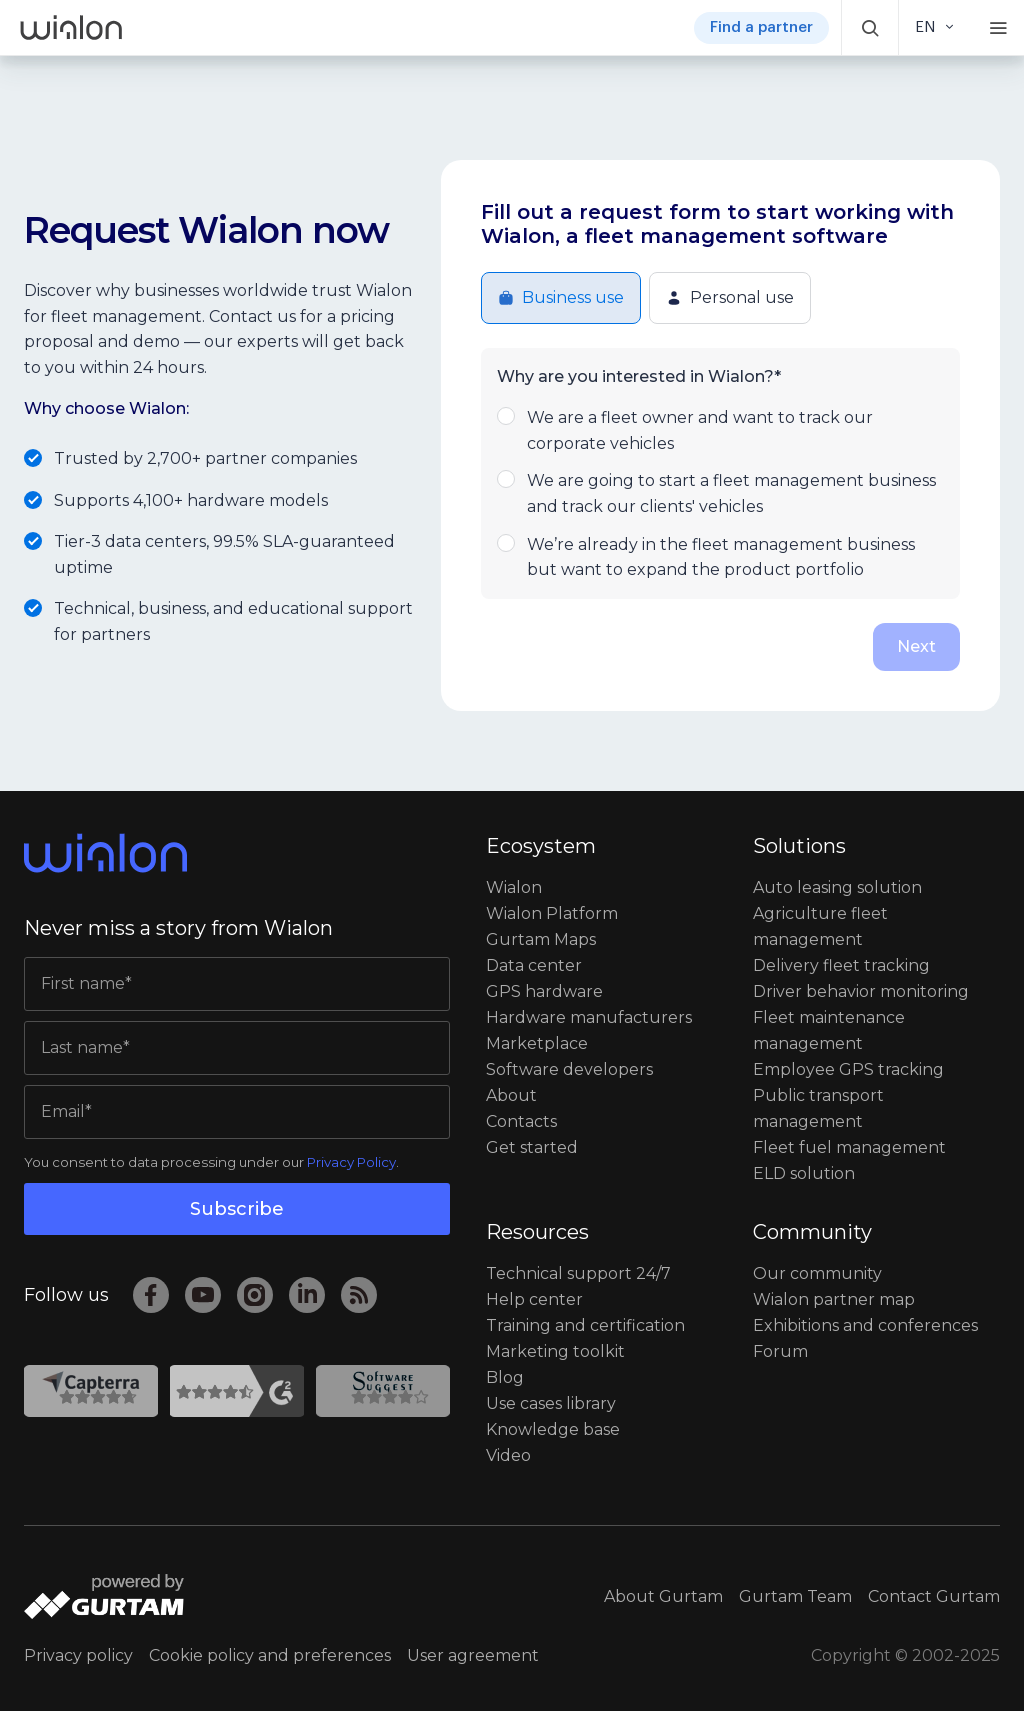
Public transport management (818, 1108)
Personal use (730, 297)
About (511, 1095)
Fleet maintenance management (829, 1030)
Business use (561, 297)
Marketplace (537, 1043)
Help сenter (534, 1299)
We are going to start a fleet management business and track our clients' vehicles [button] (720, 492)
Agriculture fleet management (820, 926)
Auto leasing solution (837, 887)
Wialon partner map (834, 1299)
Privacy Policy (351, 1162)
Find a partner (761, 27)
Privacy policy (78, 1655)
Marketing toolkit (555, 1351)
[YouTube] (203, 1295)
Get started (532, 1147)
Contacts (521, 1121)
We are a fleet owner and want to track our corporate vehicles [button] (720, 429)
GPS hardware (544, 991)
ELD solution (804, 1173)
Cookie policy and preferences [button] (270, 1655)
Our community (817, 1273)
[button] (870, 27)
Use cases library (551, 1403)
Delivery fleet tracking (841, 965)
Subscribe (237, 1209)
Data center (534, 965)
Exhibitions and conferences (865, 1325)
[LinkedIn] (307, 1295)
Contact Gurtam (934, 1596)
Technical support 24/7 (578, 1273)
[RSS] (359, 1295)
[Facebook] (151, 1295)
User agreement (473, 1655)
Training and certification (585, 1325)
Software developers (569, 1069)
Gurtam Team (795, 1596)
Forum (780, 1351)
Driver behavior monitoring (861, 991)
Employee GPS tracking (848, 1069)
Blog (505, 1377)
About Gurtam (663, 1596)
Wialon (514, 887)
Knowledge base (553, 1429)
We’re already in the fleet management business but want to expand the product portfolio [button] (720, 556)
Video (508, 1455)
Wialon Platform (552, 913)
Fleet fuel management (849, 1147)
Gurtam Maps (541, 939)
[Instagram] (255, 1295)
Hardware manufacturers (589, 1017)
